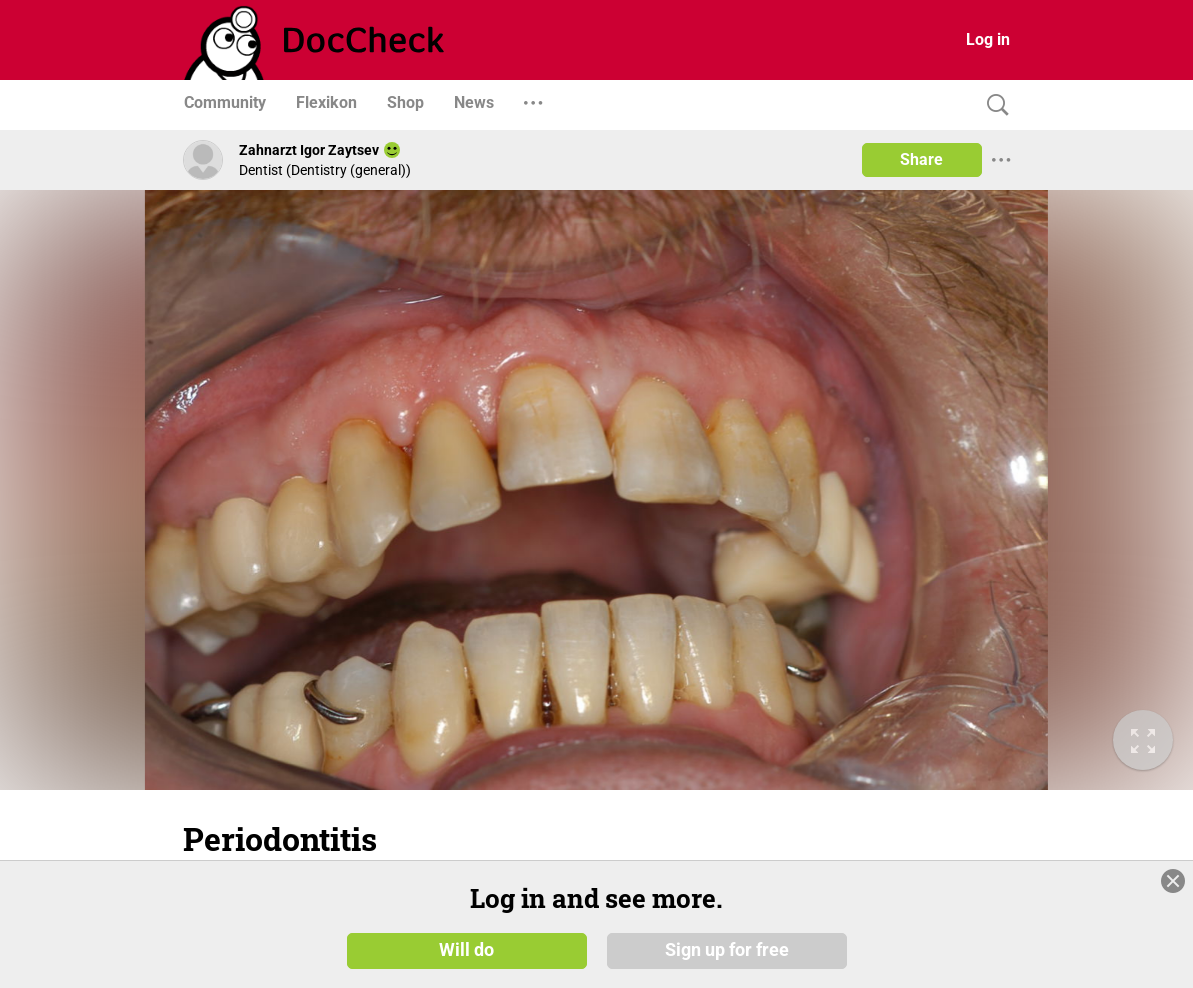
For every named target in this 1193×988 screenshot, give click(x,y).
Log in (988, 39)
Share (921, 159)
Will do (466, 950)
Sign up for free (727, 950)
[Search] (993, 105)
